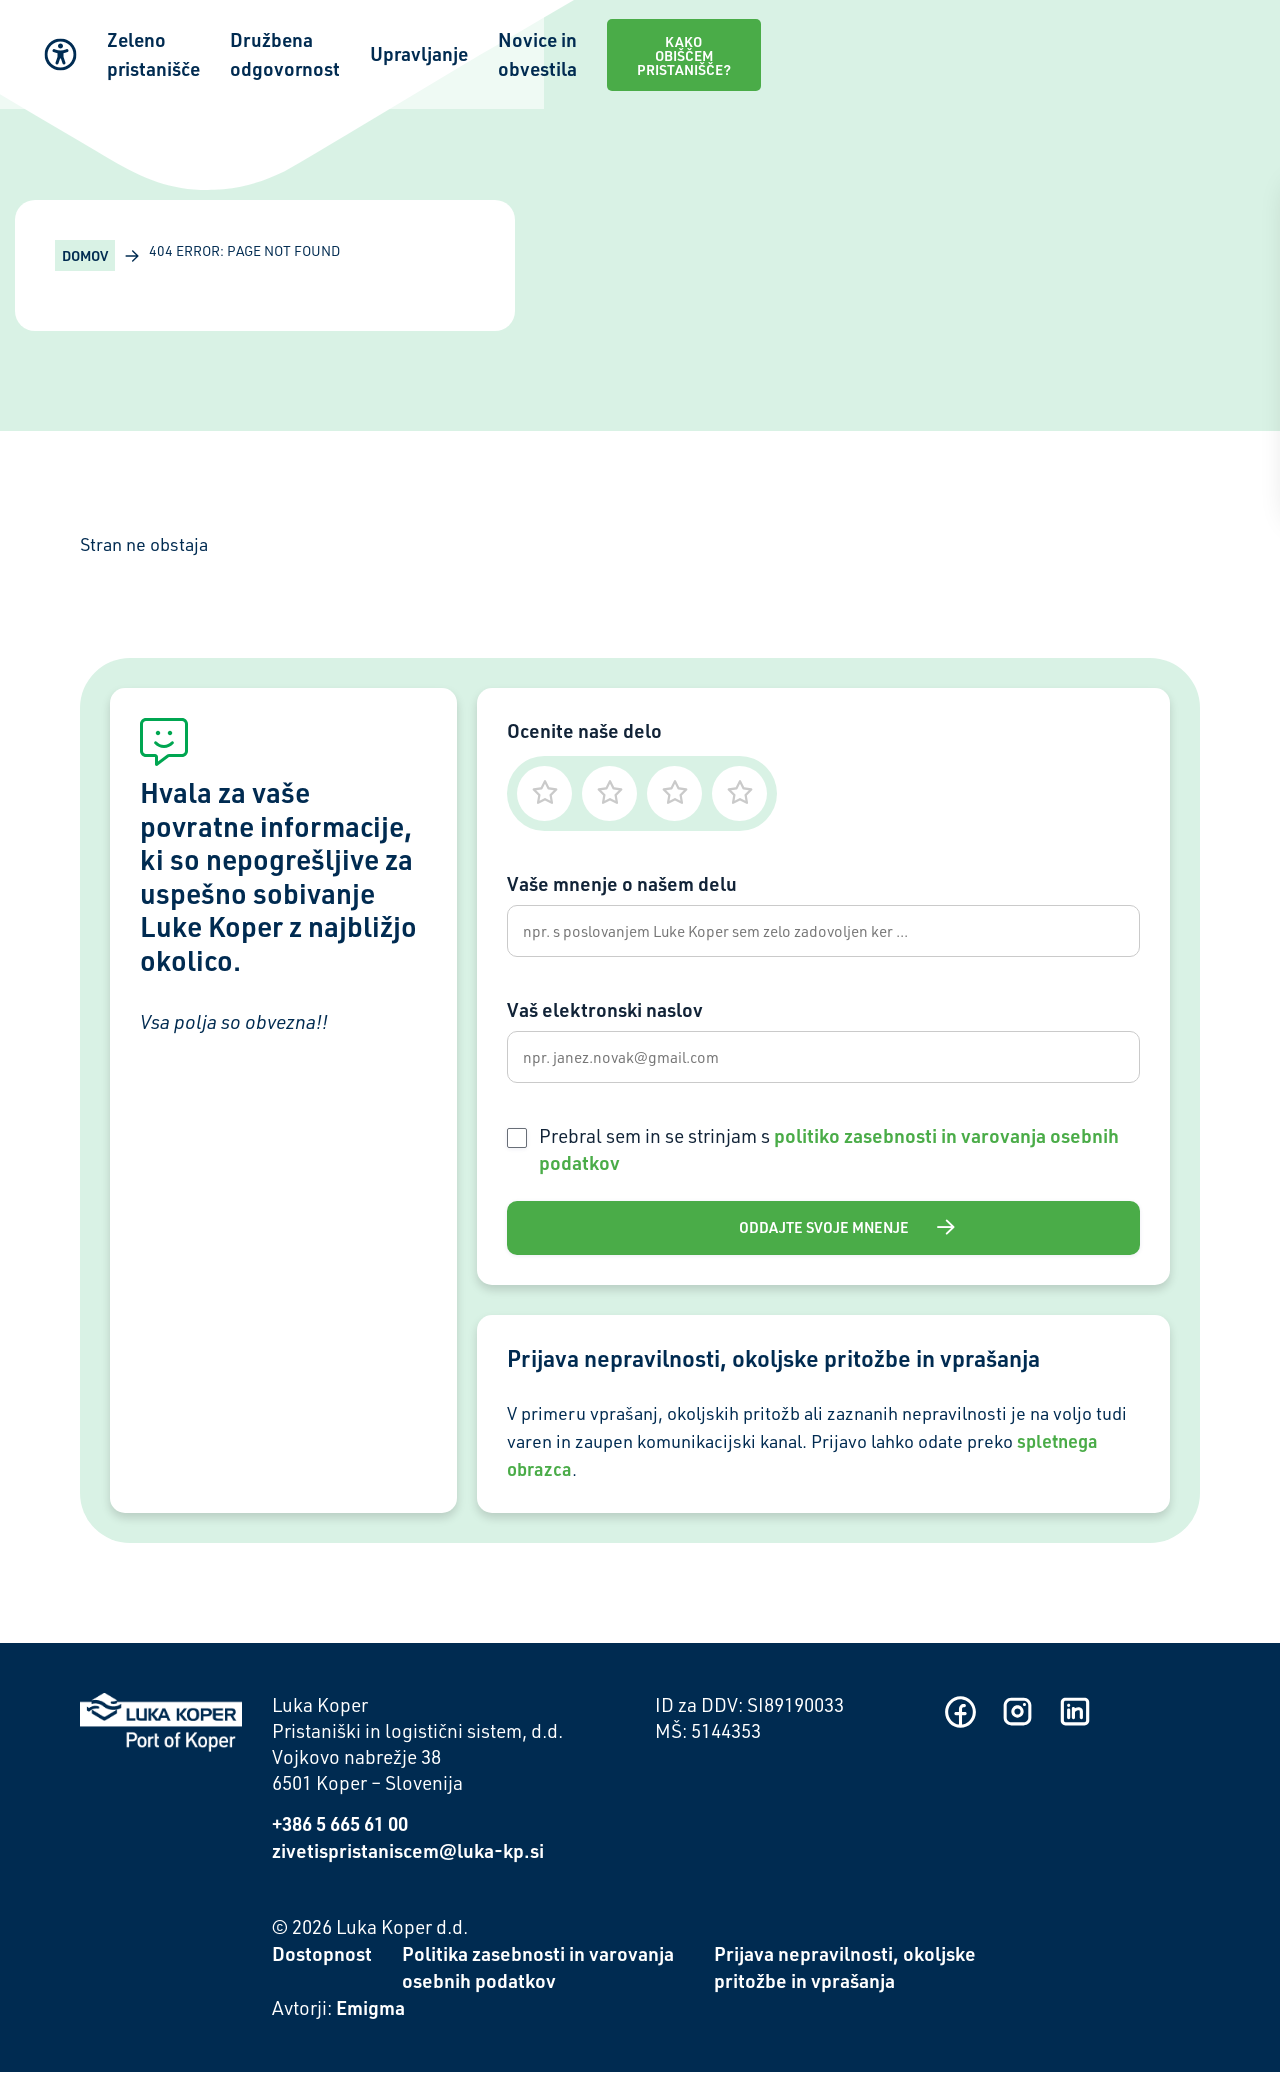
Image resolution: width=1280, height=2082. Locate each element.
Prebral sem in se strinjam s (829, 1157)
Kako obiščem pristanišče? (1138, 40)
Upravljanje (767, 40)
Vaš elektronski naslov (605, 1013)
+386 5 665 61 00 (340, 1834)
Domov (85, 255)
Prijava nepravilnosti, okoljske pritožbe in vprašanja (845, 1978)
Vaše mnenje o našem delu (622, 883)
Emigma (370, 2017)
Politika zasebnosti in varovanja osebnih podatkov (538, 1978)
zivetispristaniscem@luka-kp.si (408, 1861)
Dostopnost (322, 1964)
